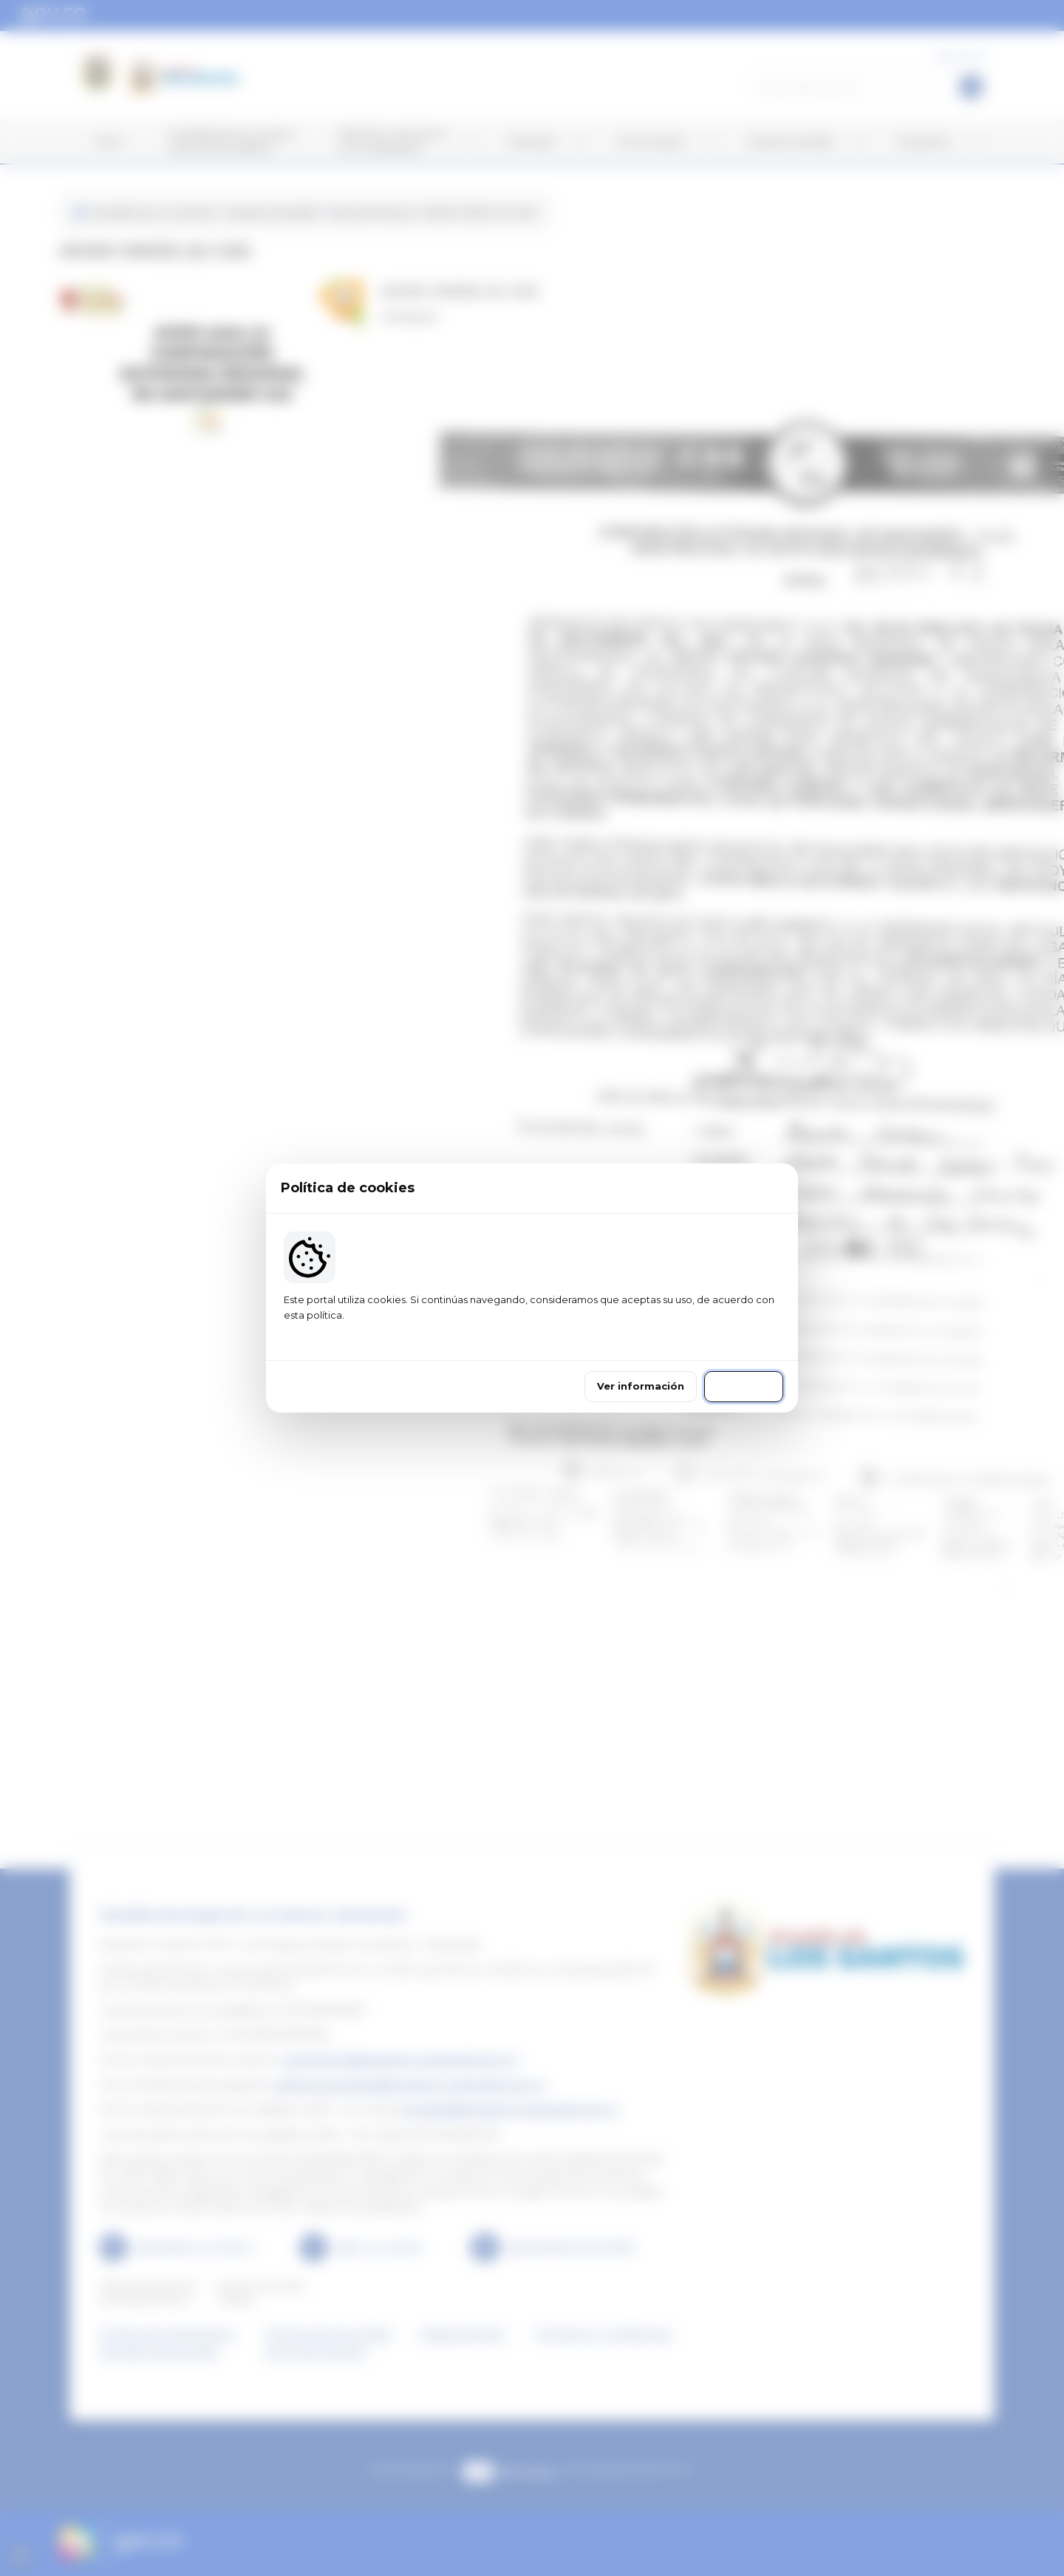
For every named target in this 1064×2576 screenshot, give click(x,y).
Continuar (744, 1386)
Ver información (640, 1386)
